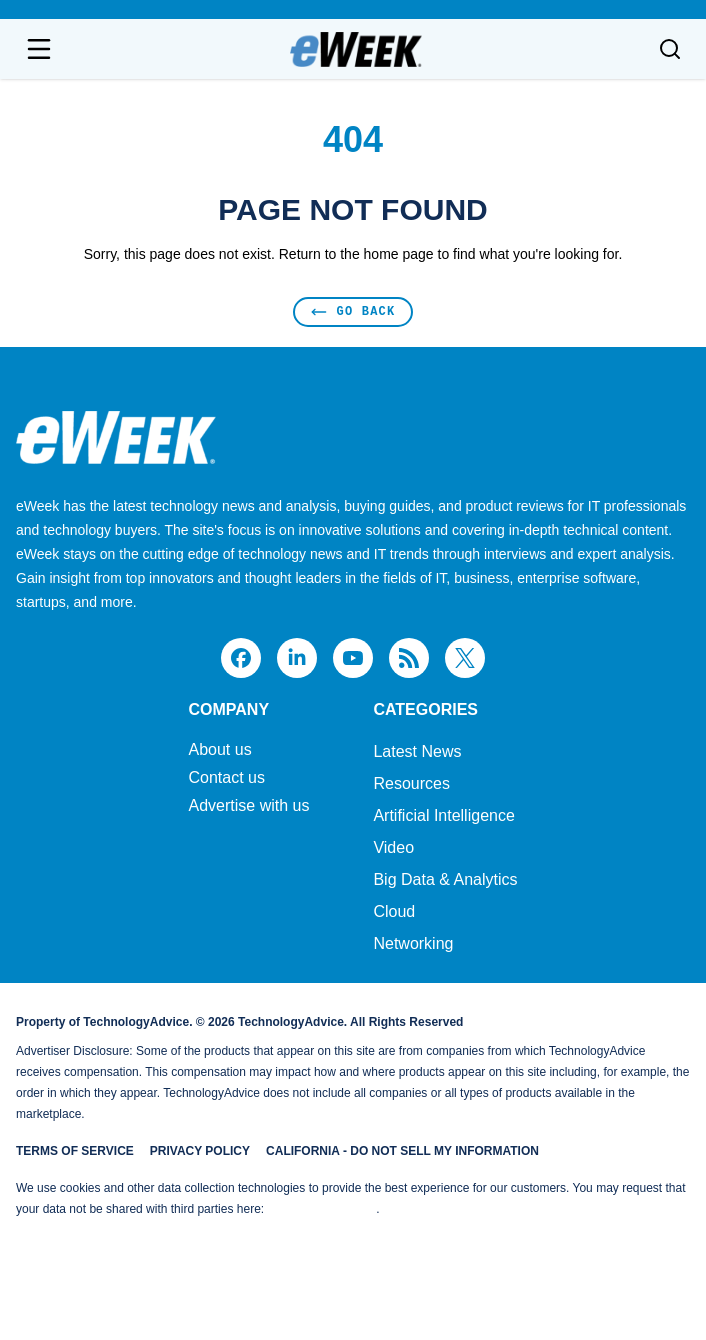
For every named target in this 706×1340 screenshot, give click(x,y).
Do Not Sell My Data (321, 1209)
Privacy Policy (200, 1151)
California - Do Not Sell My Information (402, 1151)
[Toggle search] (670, 49)
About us (219, 750)
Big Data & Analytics (445, 879)
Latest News (417, 751)
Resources (411, 783)
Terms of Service (75, 1151)
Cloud (394, 911)
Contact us (226, 778)
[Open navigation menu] (39, 49)
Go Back (353, 311)
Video (393, 847)
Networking (413, 943)
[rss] (409, 658)
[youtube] (353, 658)
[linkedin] (297, 658)
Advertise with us (248, 806)
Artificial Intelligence (443, 815)
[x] (465, 658)
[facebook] (241, 658)
